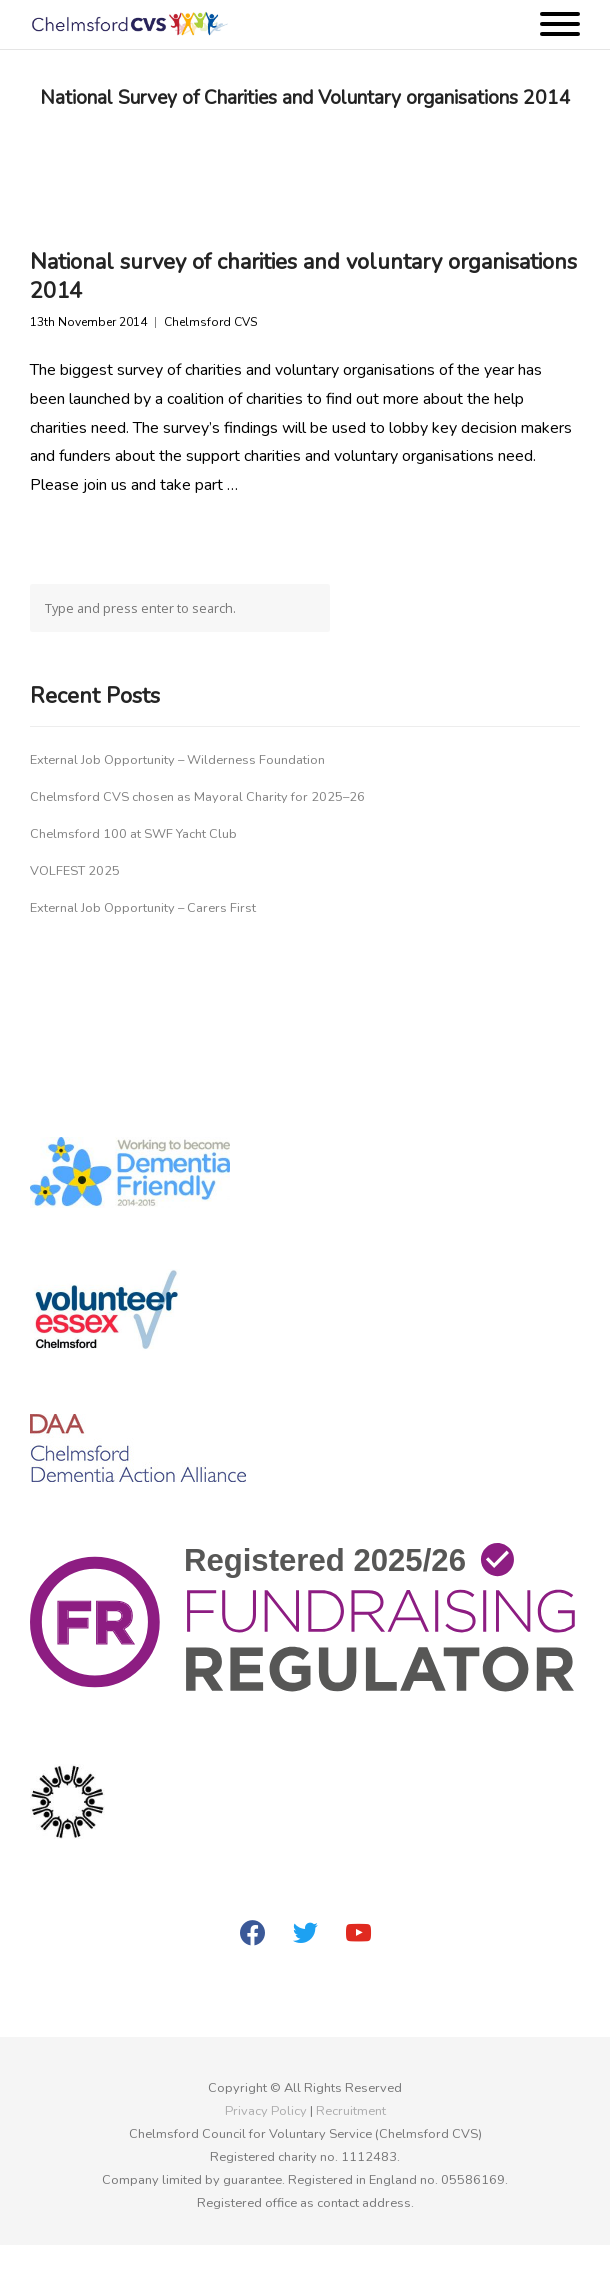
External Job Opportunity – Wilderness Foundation (177, 760)
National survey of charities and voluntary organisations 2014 (303, 276)
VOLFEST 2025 (75, 871)
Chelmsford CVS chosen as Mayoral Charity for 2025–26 (197, 797)
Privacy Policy (266, 2111)
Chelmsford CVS (210, 322)
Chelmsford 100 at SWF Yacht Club (133, 834)
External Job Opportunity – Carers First (143, 908)
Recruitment (351, 2111)
